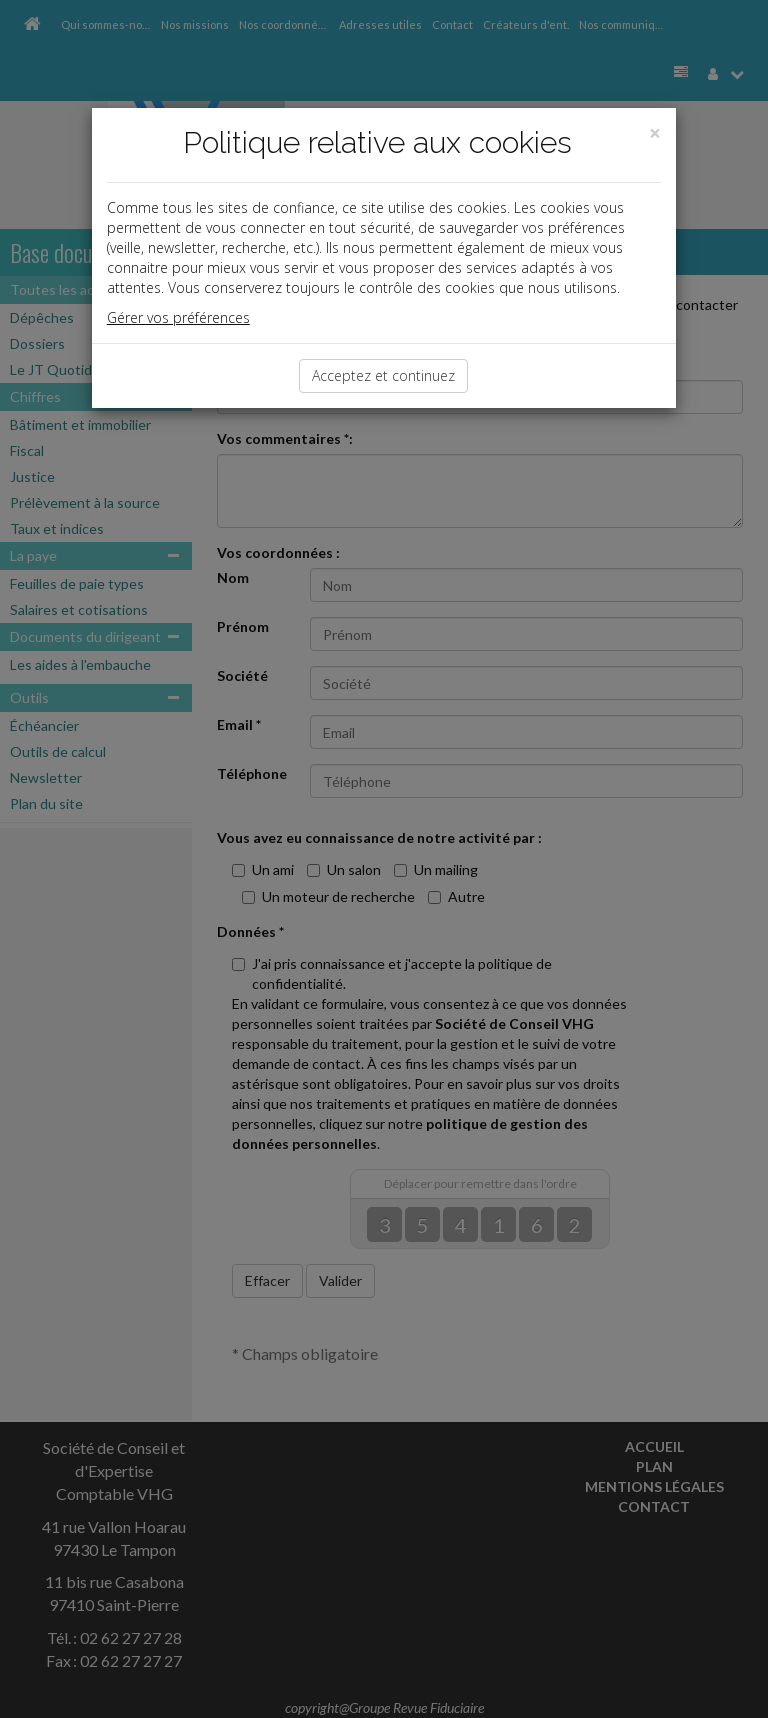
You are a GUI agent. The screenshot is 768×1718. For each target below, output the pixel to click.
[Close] (655, 133)
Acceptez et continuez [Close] (383, 375)
